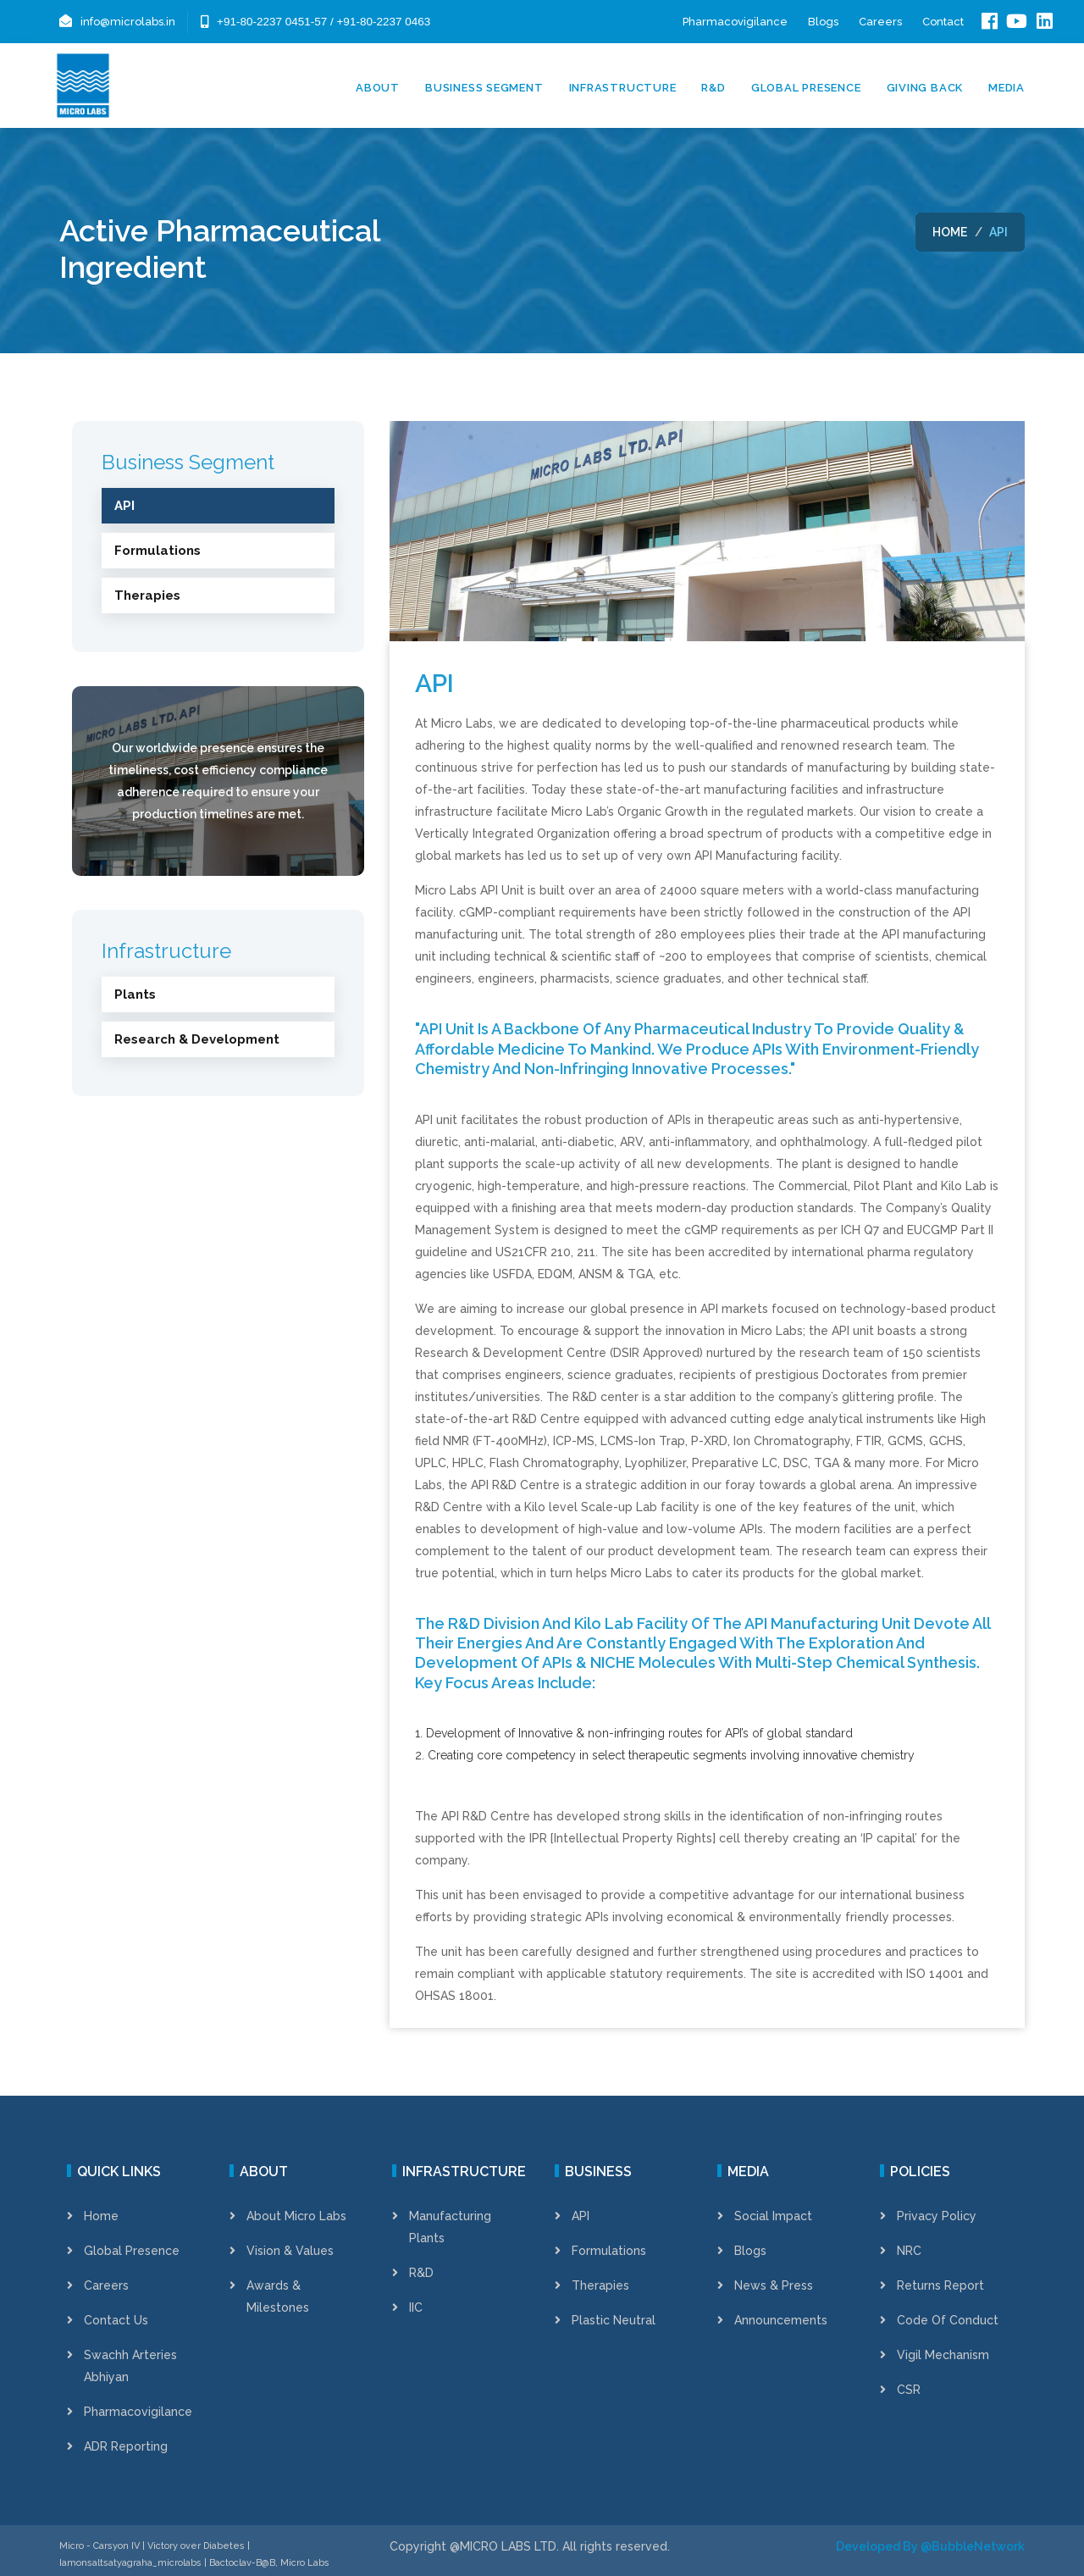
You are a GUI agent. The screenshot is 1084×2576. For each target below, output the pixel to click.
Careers (880, 21)
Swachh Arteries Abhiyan (130, 2366)
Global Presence (806, 87)
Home (949, 232)
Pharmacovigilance (735, 21)
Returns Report (940, 2285)
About (378, 87)
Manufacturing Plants (450, 2227)
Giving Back (925, 87)
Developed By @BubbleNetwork (930, 2546)
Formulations (609, 2250)
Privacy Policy (936, 2216)
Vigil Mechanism (943, 2355)
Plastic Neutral (613, 2320)
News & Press (773, 2285)
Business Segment (484, 87)
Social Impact (773, 2216)
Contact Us (116, 2320)
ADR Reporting (126, 2446)
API (580, 2216)
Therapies (600, 2285)
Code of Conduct (947, 2320)
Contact (943, 21)
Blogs (823, 21)
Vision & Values (290, 2250)
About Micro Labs (296, 2216)
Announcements (780, 2320)
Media (1006, 87)
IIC (416, 2307)
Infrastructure (623, 87)
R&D (713, 87)
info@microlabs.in (127, 21)
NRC (909, 2250)
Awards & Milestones (277, 2296)
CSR (909, 2389)
